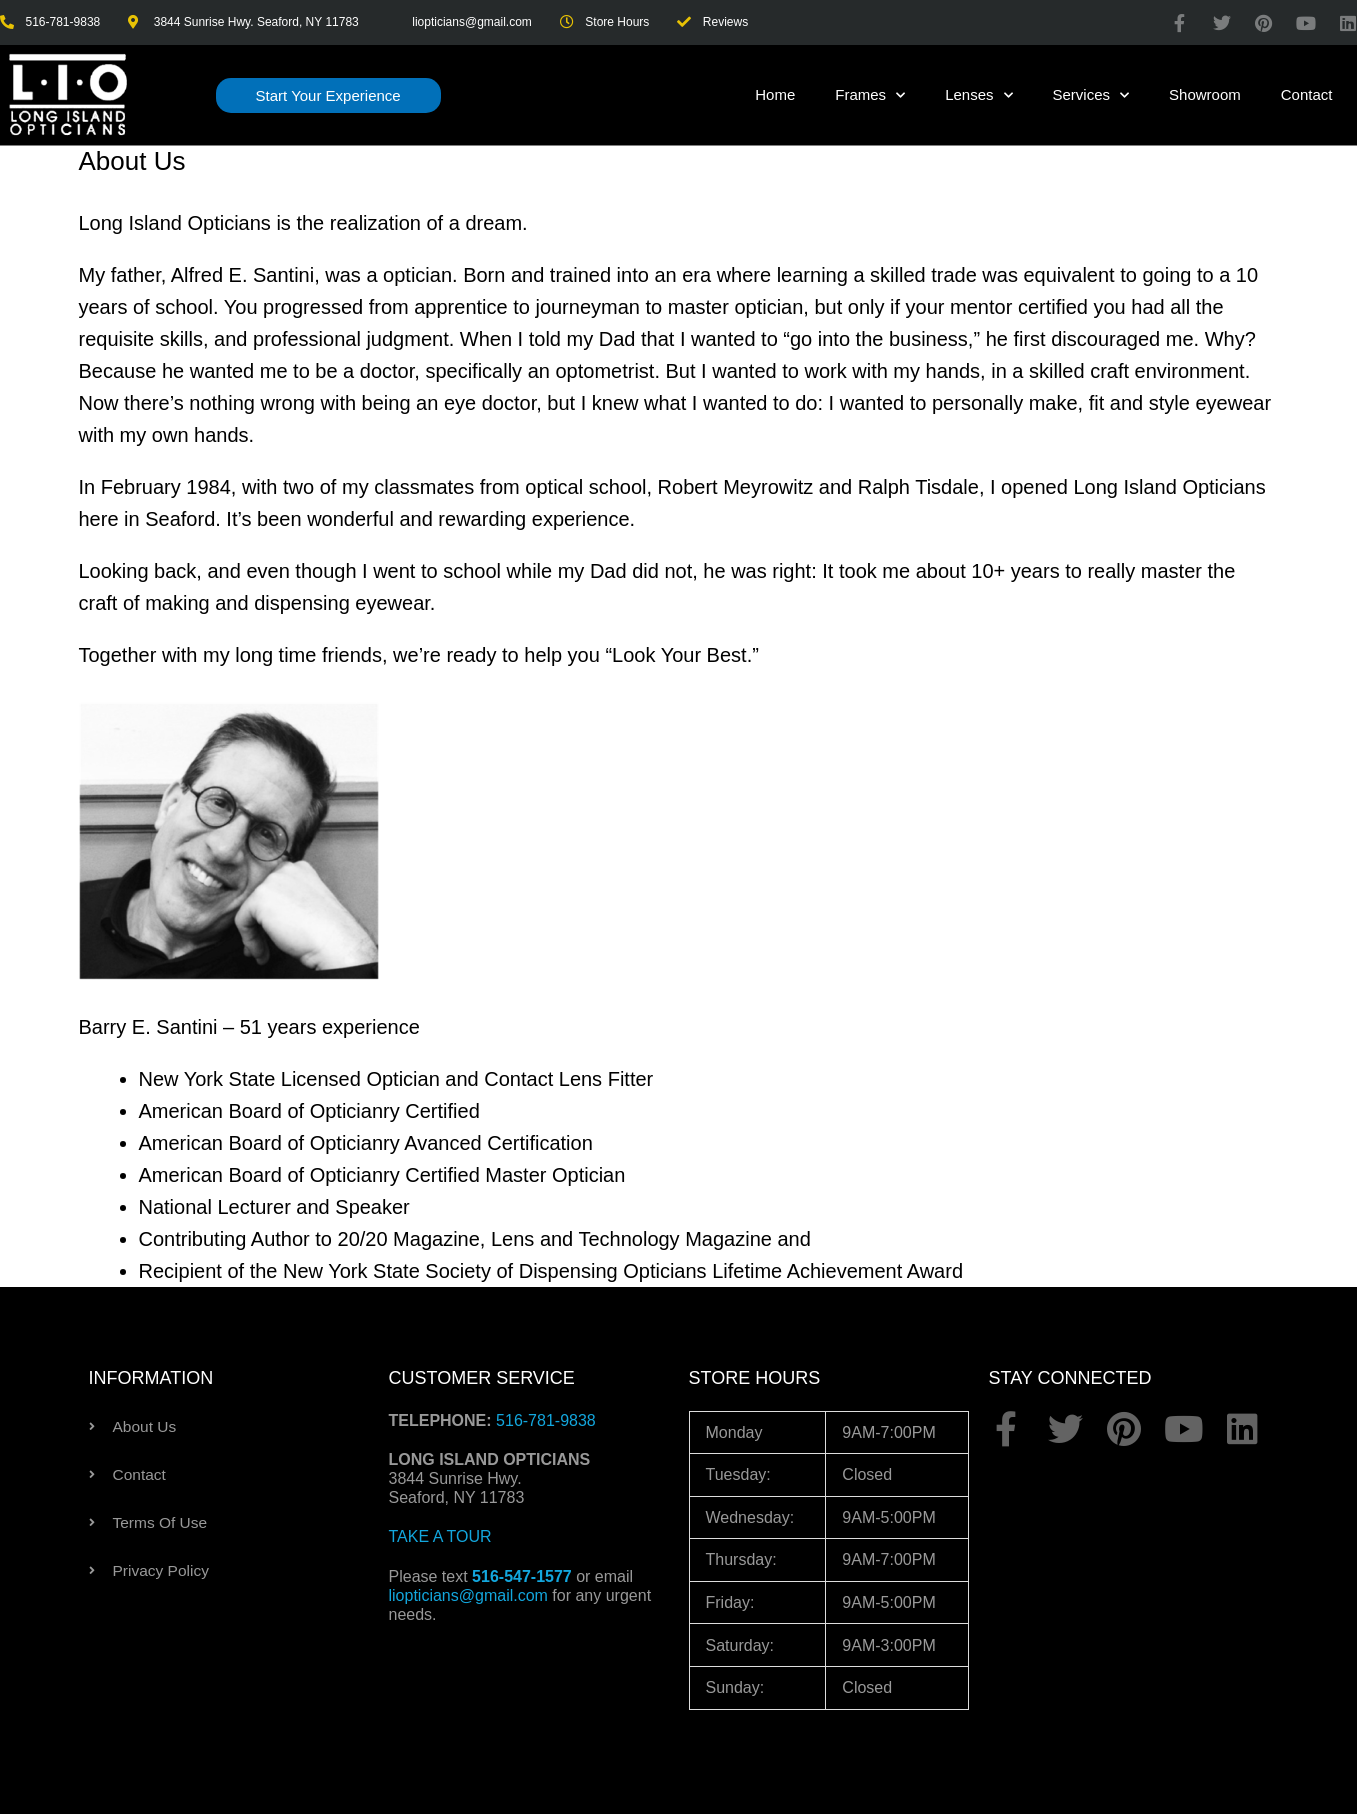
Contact (1307, 94)
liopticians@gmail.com (468, 1595)
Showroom (1205, 94)
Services (1091, 95)
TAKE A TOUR (440, 1536)
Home (775, 94)
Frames (870, 95)
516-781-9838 (546, 1420)
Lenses (978, 95)
